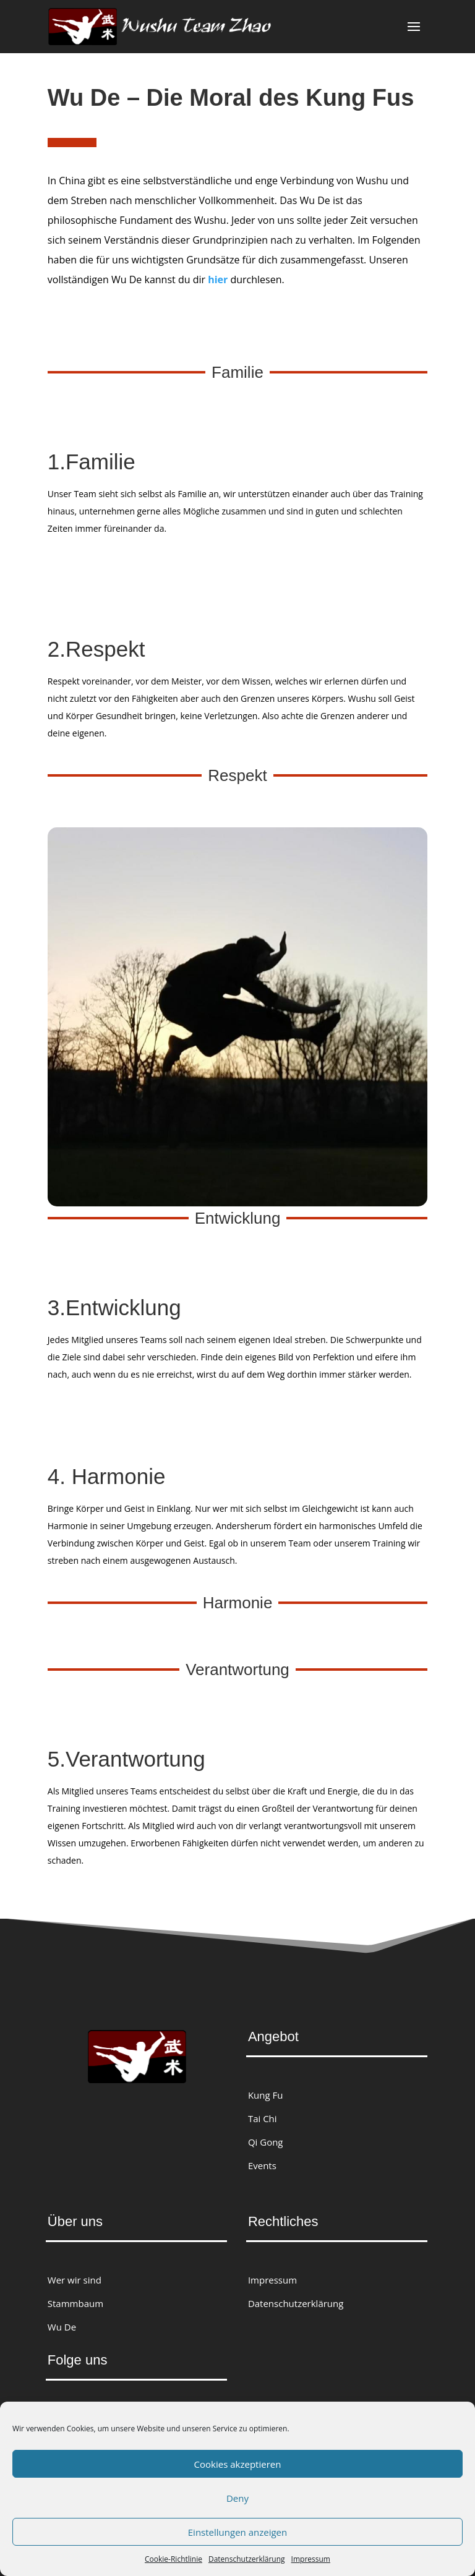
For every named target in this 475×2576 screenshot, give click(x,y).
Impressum (310, 2559)
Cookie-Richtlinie (173, 2559)
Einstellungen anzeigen (237, 2532)
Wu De (62, 2327)
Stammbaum (75, 2303)
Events (262, 2165)
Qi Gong (265, 2142)
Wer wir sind (74, 2280)
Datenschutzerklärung (246, 2559)
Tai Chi (262, 2118)
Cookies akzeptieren (237, 2464)
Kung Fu (265, 2095)
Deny (237, 2498)
